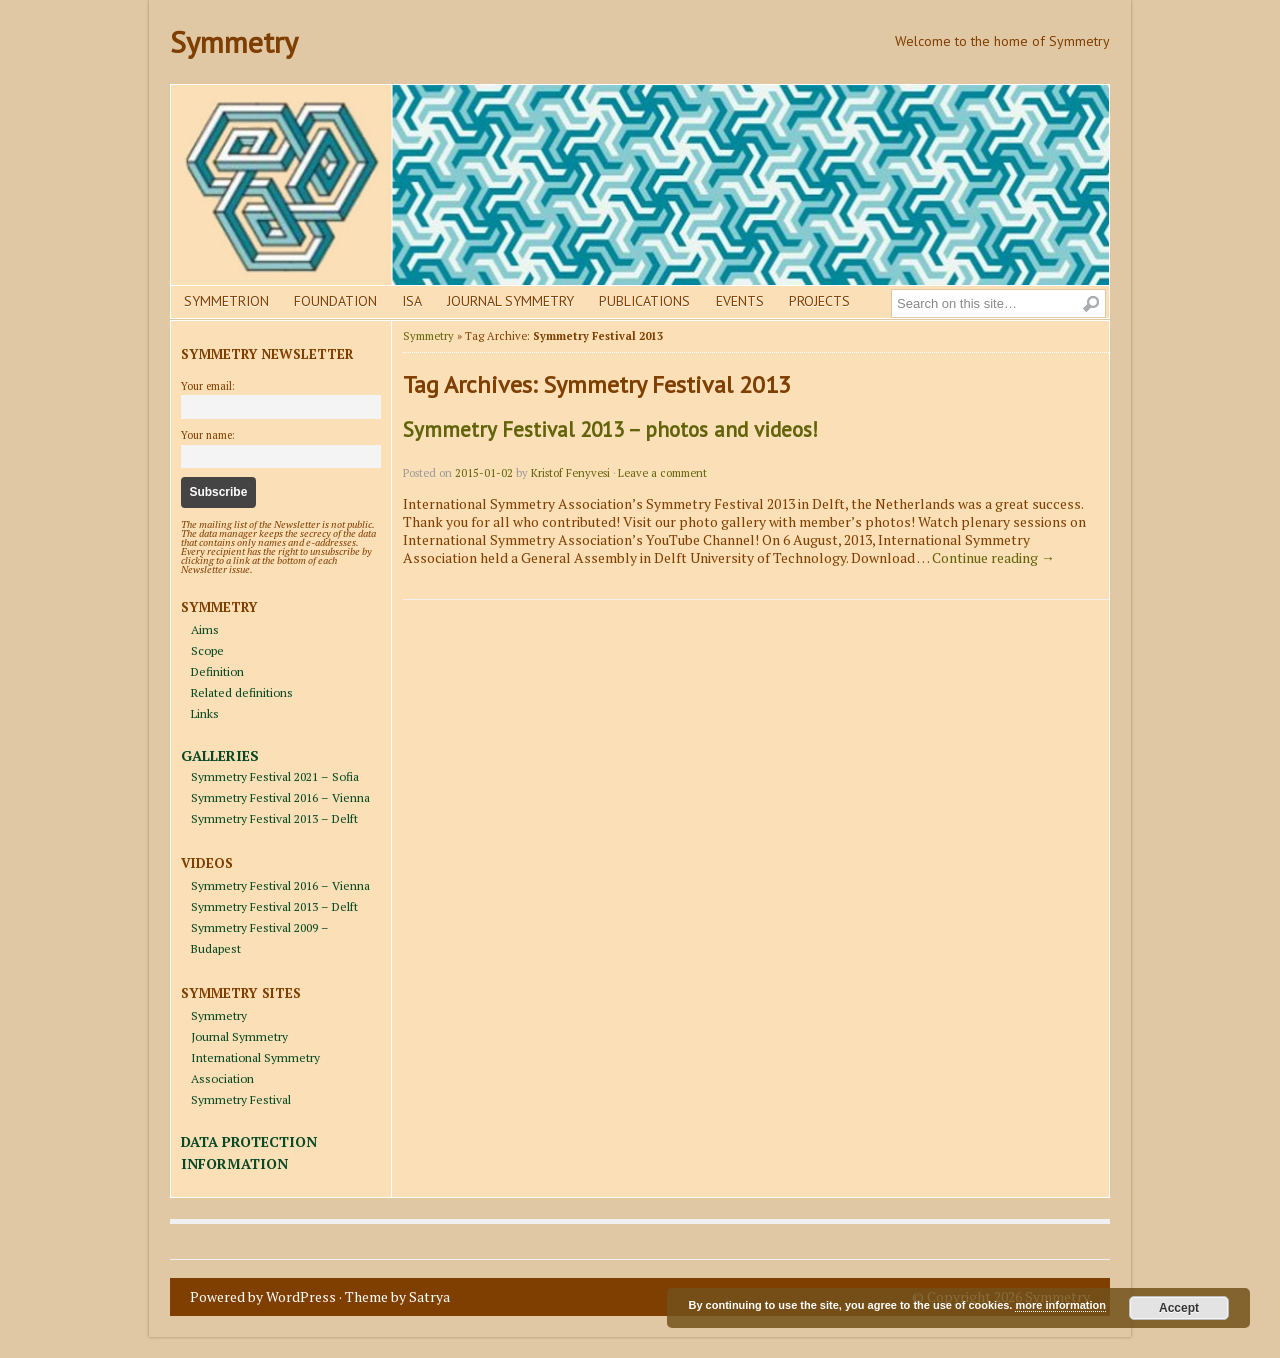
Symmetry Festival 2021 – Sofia (275, 776)
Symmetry (234, 41)
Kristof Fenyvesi (570, 473)
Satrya (429, 1296)
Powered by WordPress (263, 1296)
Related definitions (242, 692)
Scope (207, 650)
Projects (819, 301)
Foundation (335, 301)
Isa (412, 301)
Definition (217, 671)
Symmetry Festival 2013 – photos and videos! (610, 429)
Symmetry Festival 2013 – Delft (274, 818)
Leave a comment (662, 473)
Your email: (208, 386)
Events (740, 301)
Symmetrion (226, 301)
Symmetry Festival (241, 1099)
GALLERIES (220, 755)
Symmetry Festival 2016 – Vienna (280, 797)
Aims (205, 629)
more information (1060, 1305)
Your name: (208, 435)
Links (205, 713)
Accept (1179, 1308)
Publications (644, 301)
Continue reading (993, 557)
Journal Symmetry (510, 301)
